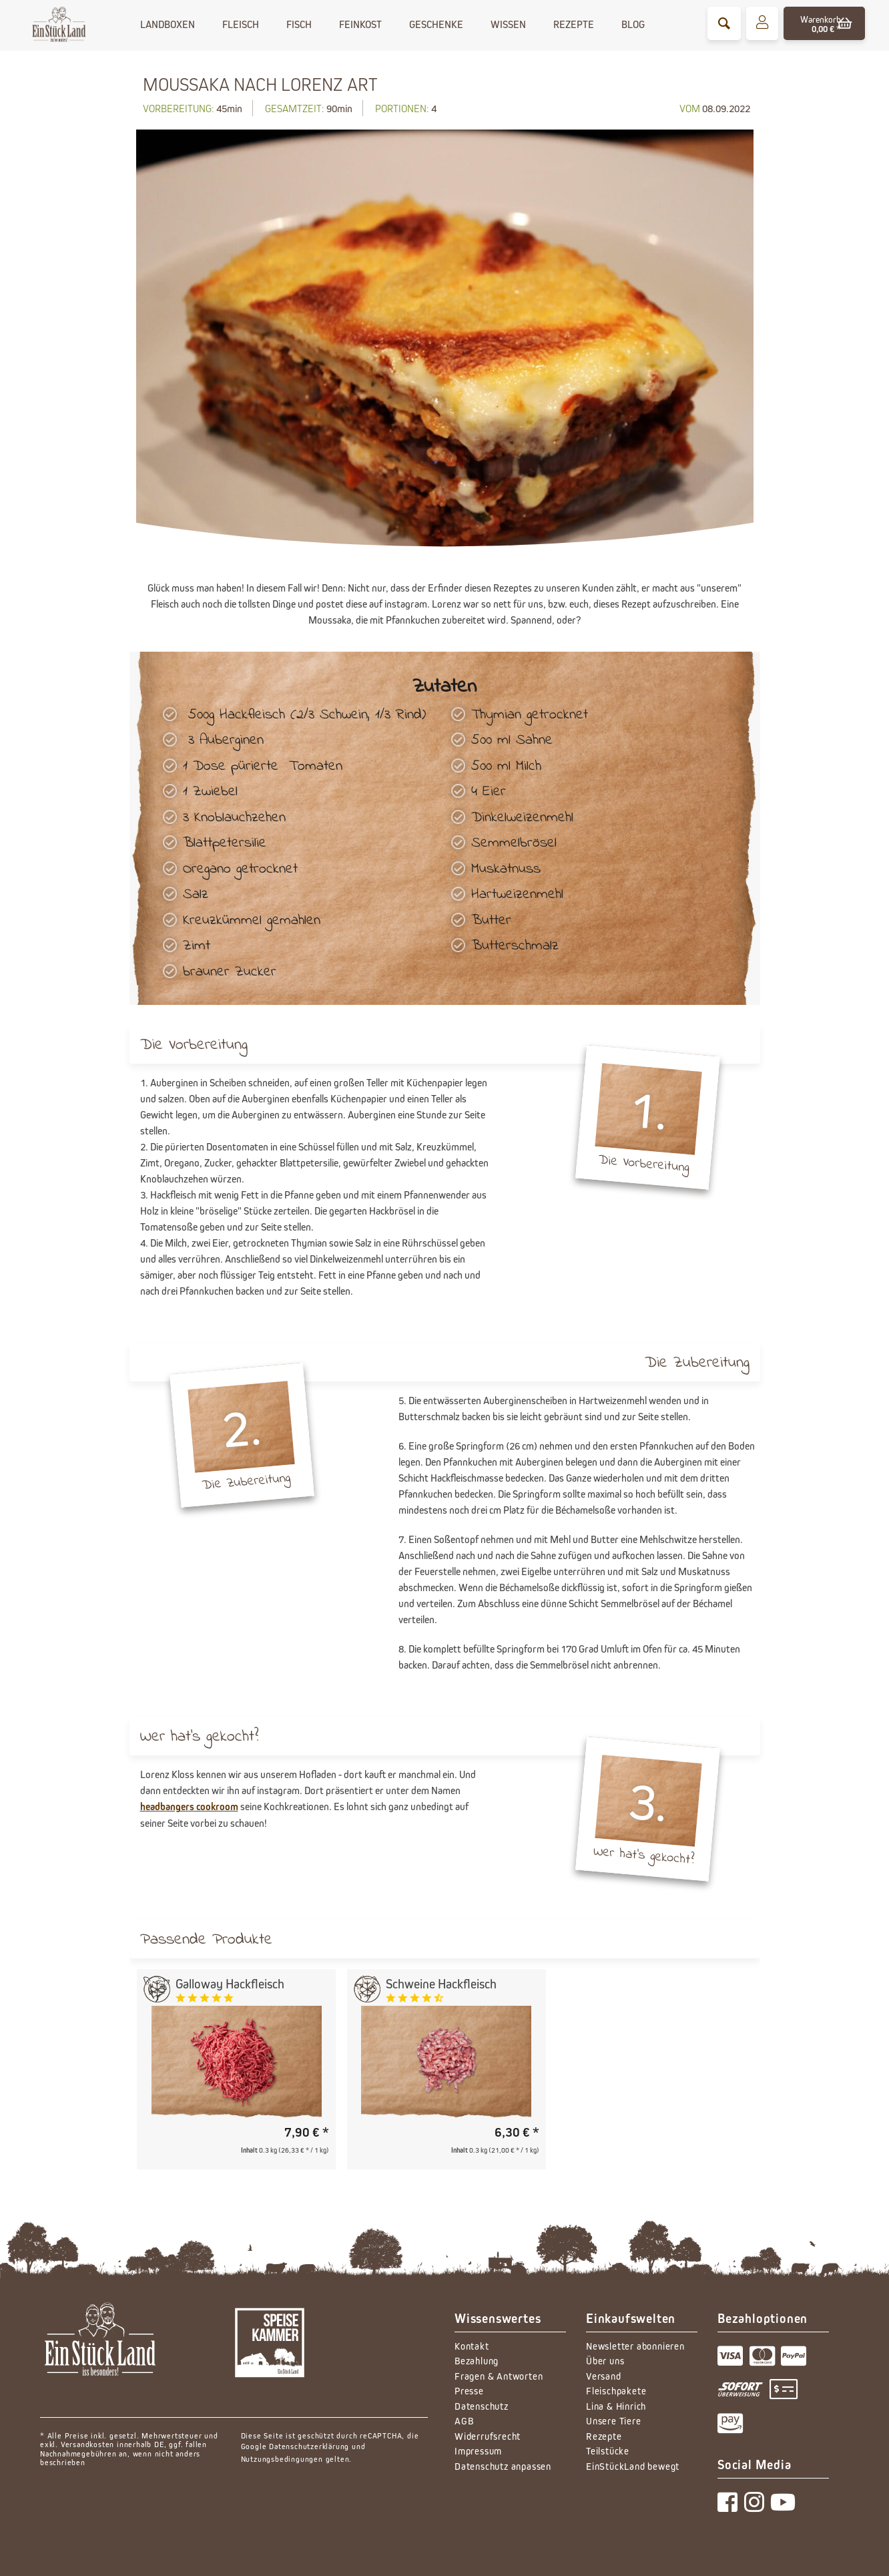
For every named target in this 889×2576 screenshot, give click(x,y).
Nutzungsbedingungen (282, 2458)
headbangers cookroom (189, 1806)
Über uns (605, 2360)
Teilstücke (607, 2450)
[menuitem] (724, 23)
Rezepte (604, 2436)
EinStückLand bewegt (632, 2466)
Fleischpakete (616, 2390)
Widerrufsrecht (488, 2436)
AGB (464, 2420)
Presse (469, 2390)
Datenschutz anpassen (503, 2466)
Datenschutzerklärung (309, 2446)
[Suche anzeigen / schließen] (724, 23)
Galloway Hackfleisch (230, 1983)
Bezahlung (477, 2360)
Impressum (478, 2450)
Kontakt (472, 2346)
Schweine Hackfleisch (441, 1983)
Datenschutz (482, 2406)
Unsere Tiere (613, 2420)
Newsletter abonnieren (635, 2346)
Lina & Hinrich (616, 2406)
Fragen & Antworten (499, 2376)
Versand (603, 2376)
